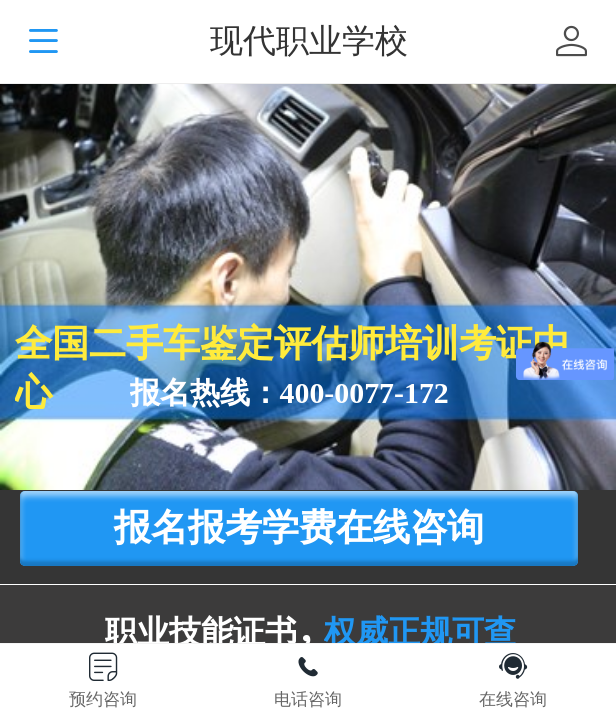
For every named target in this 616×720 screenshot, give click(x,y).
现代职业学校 (309, 40)
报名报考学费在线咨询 (299, 527)
